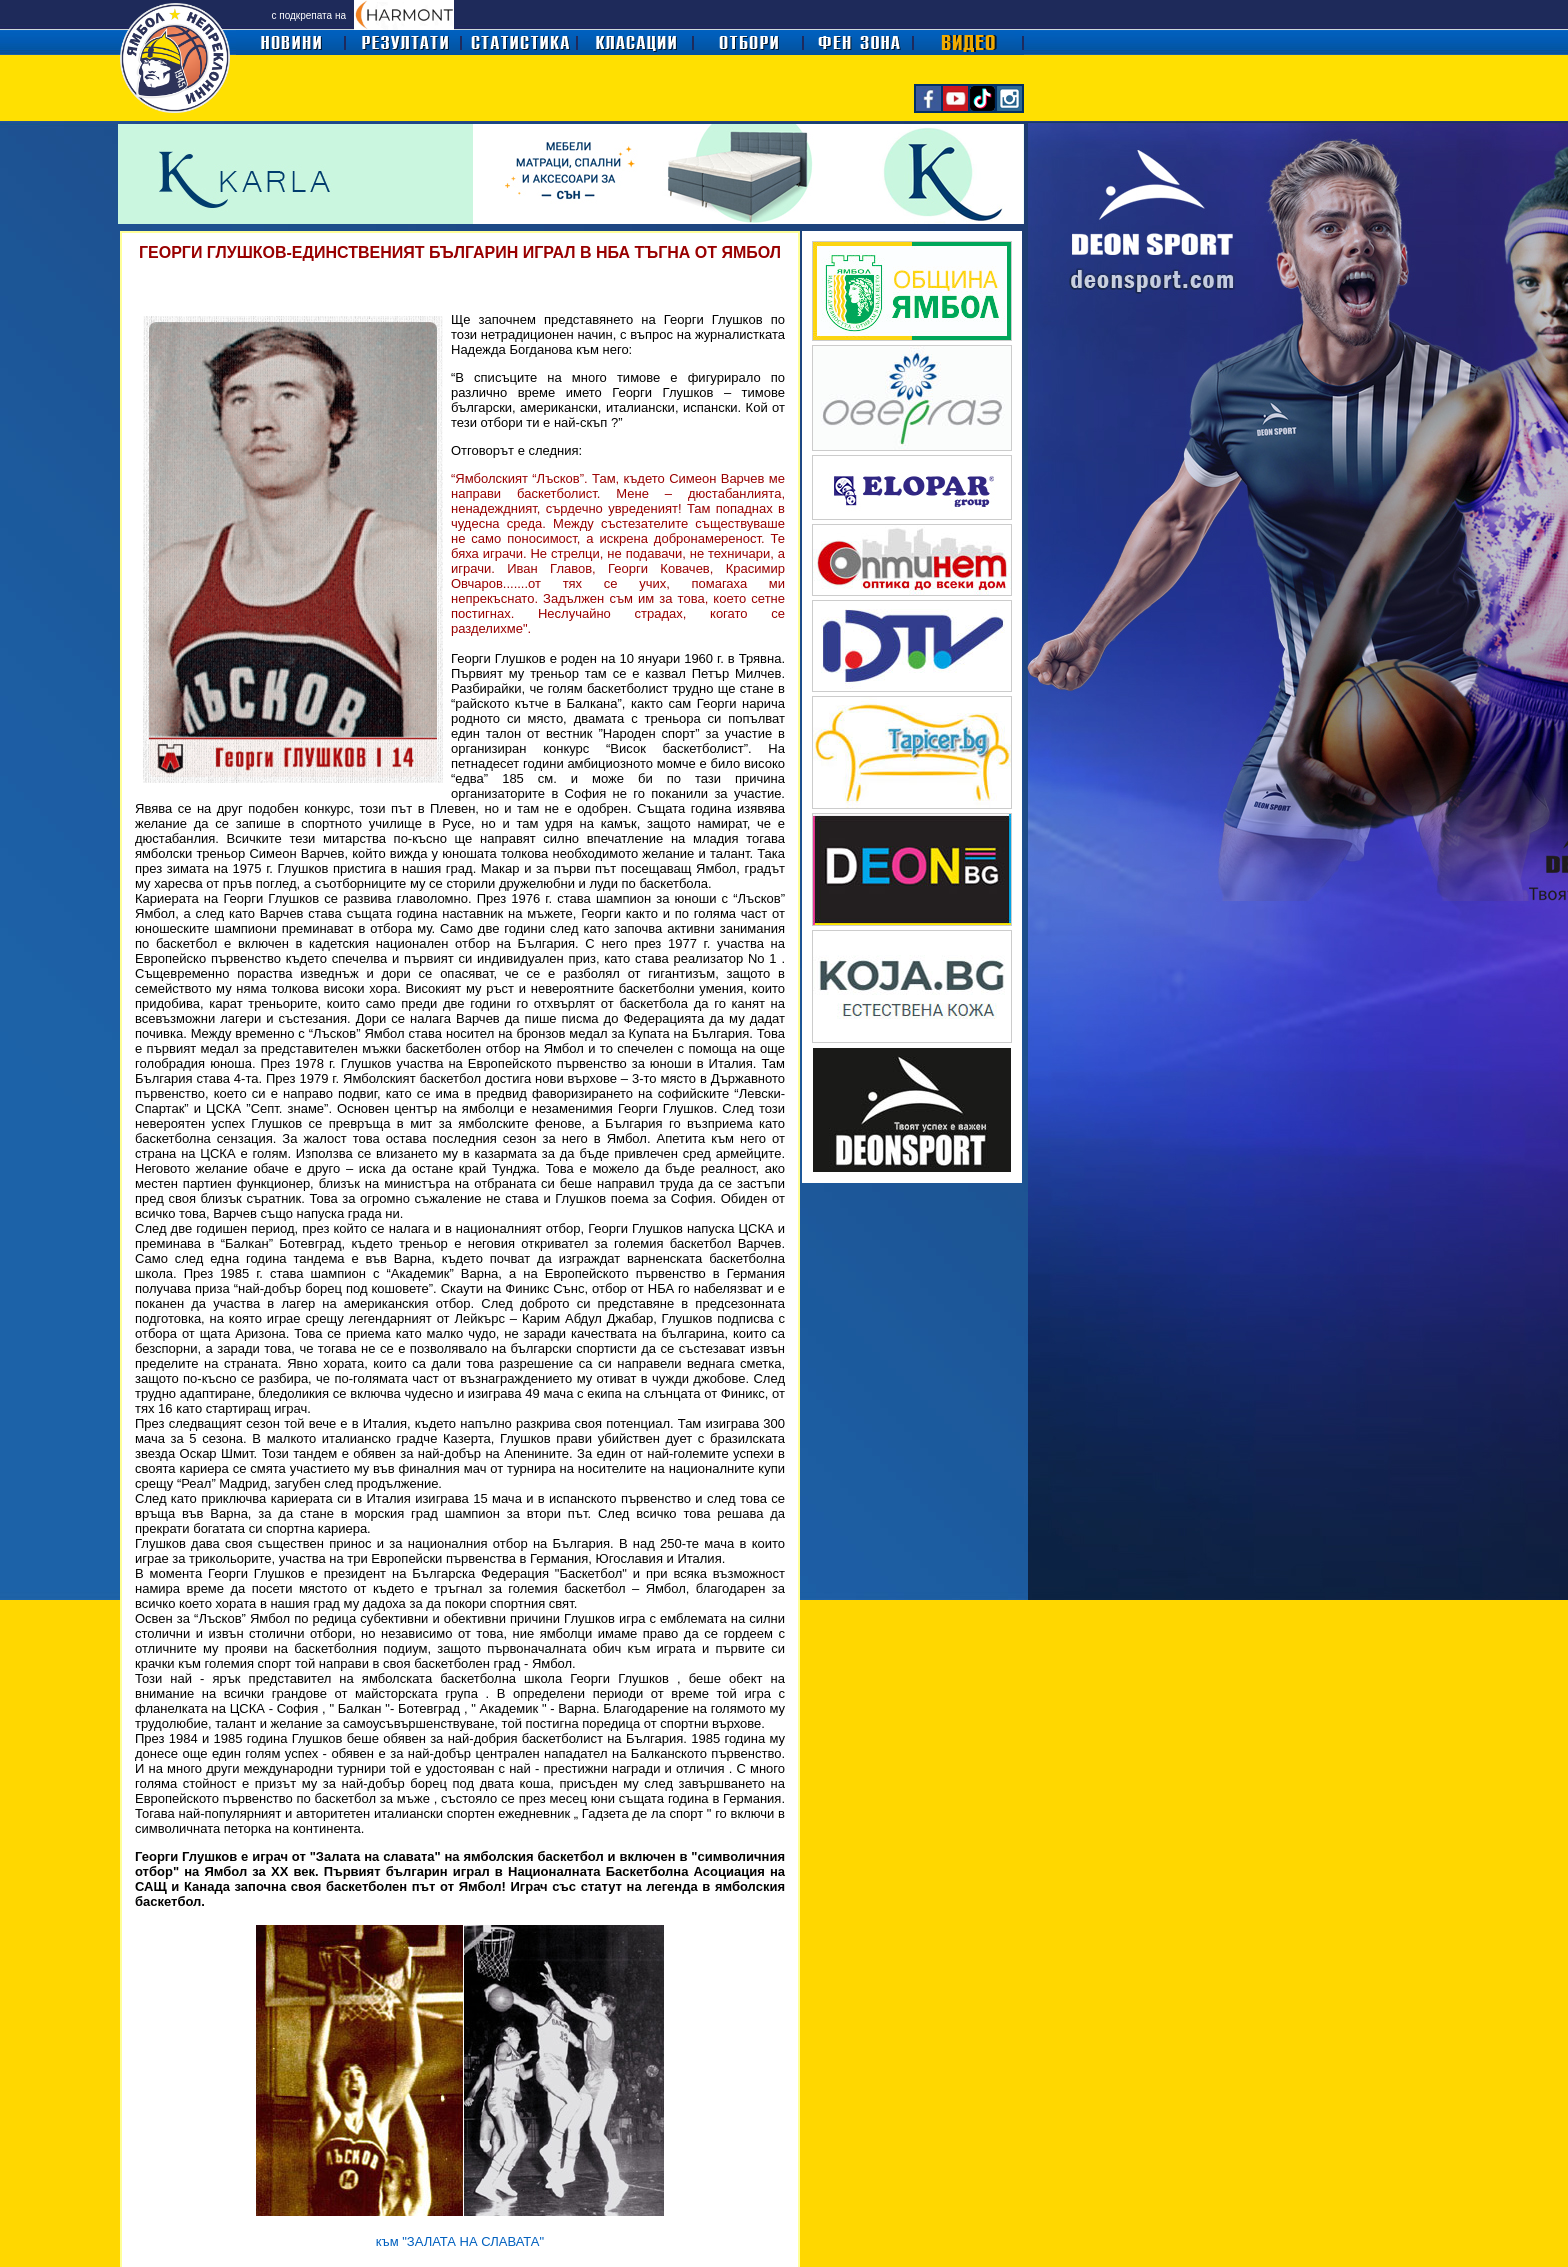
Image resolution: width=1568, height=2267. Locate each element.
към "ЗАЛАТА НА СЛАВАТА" (460, 2241)
